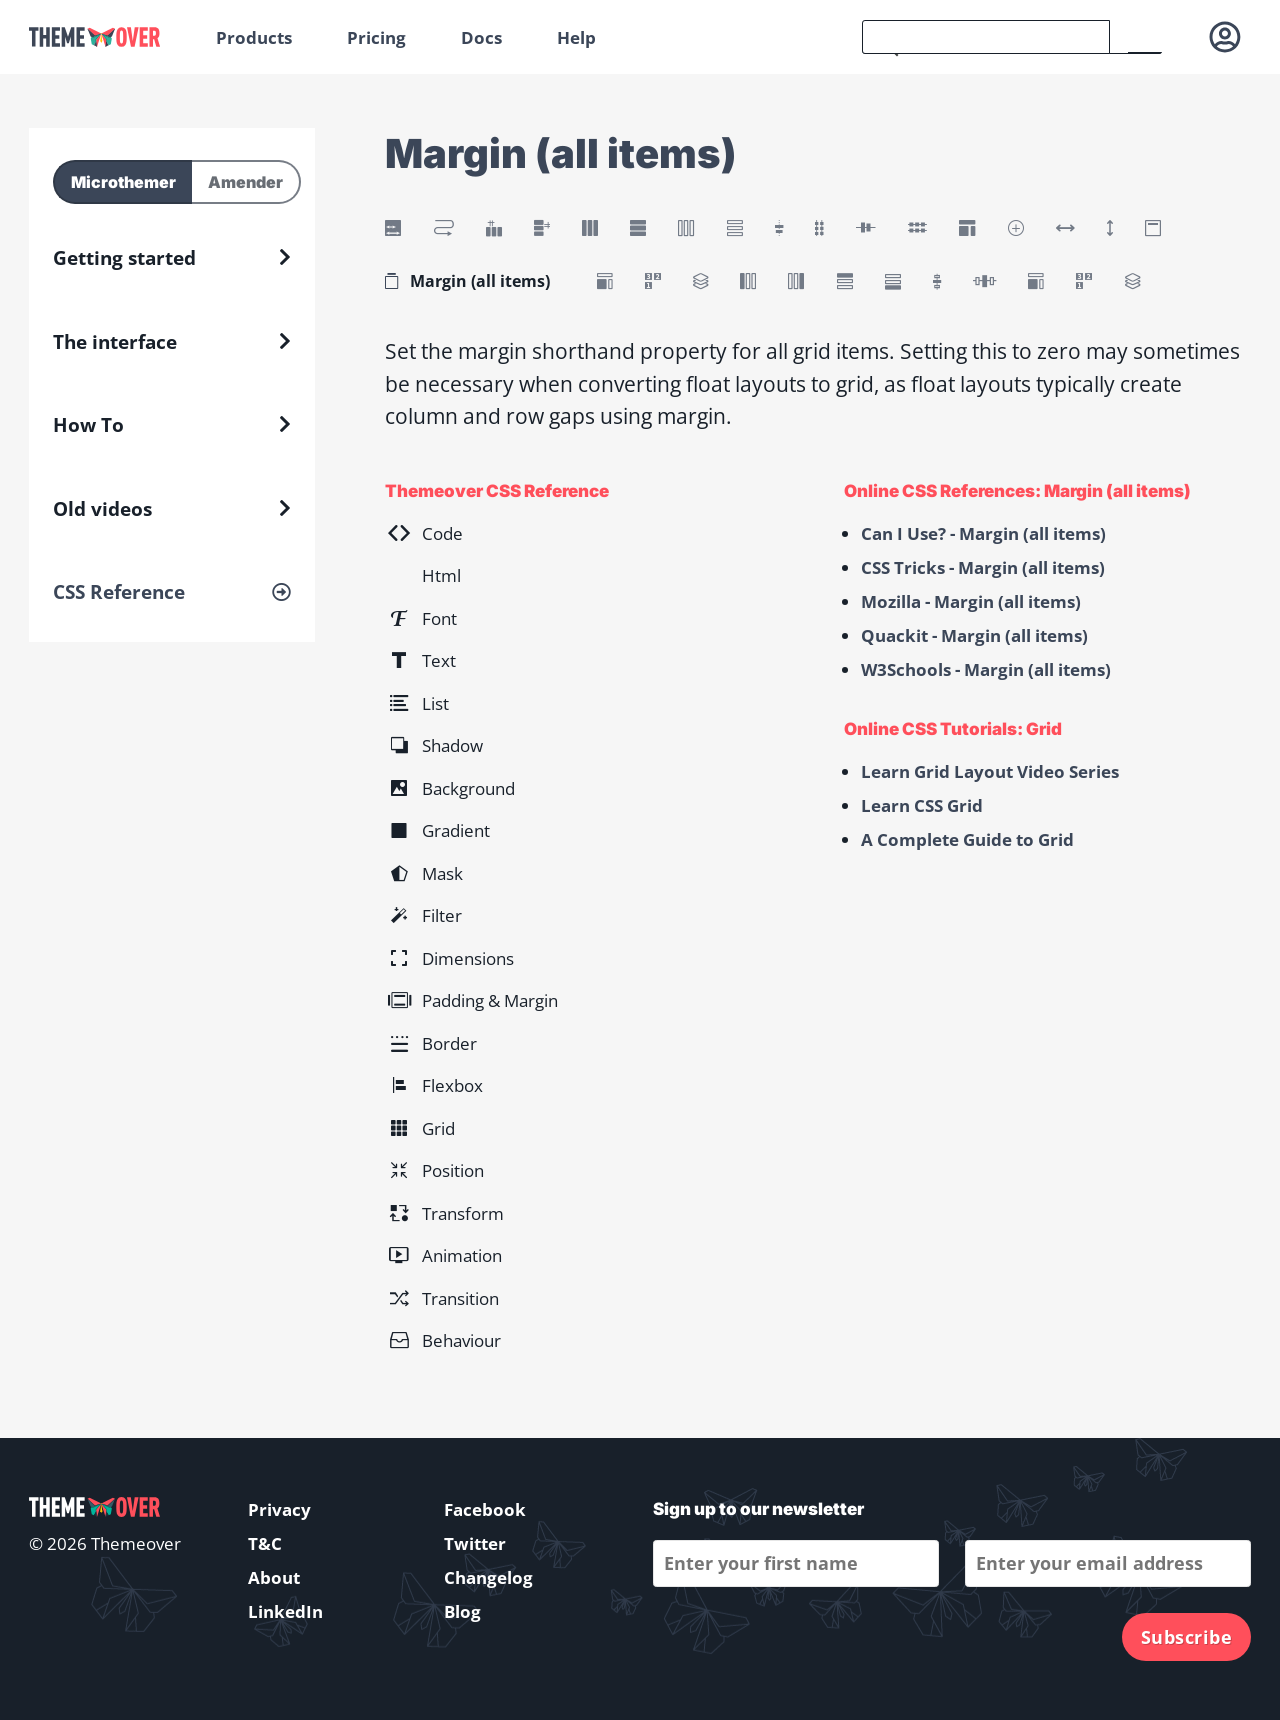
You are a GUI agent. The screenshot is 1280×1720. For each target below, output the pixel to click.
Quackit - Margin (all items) (974, 635)
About (274, 1577)
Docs (481, 37)
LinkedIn (285, 1611)
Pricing (376, 37)
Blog (462, 1611)
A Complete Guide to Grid (967, 839)
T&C (265, 1543)
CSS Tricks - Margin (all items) (983, 567)
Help (576, 37)
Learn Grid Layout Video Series (990, 771)
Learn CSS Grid (922, 805)
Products (254, 37)
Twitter (475, 1543)
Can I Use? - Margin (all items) (983, 533)
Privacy (279, 1509)
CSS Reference (119, 592)
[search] (986, 37)
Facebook (485, 1509)
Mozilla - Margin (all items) (971, 601)
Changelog (488, 1577)
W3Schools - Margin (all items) (986, 669)
